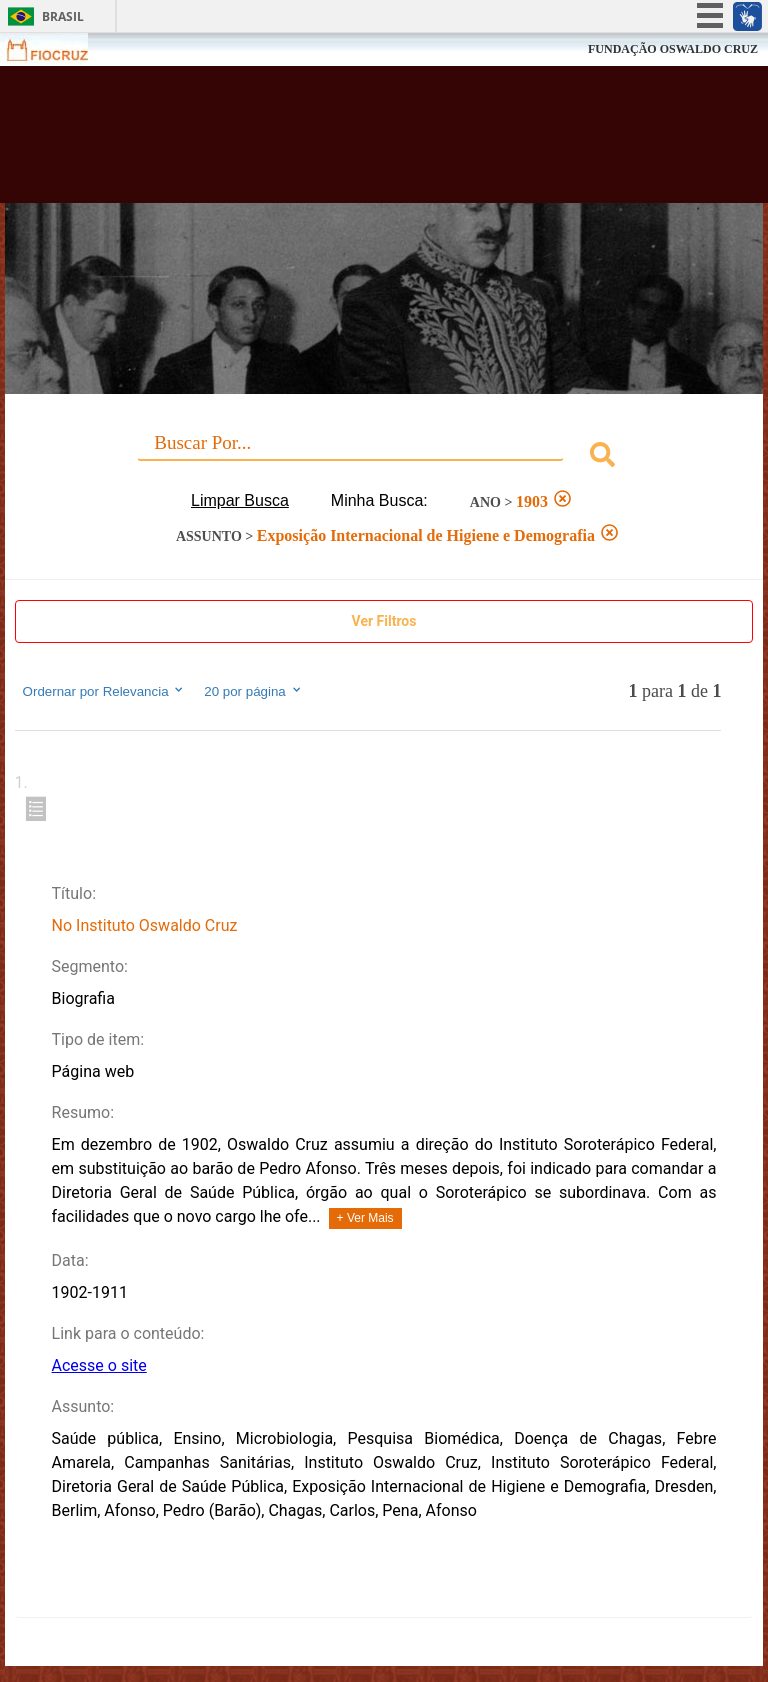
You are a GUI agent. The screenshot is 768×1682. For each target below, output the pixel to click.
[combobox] (384, 457)
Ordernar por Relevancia (104, 691)
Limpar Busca (240, 500)
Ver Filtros (384, 621)
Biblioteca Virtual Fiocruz (336, 142)
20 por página (253, 691)
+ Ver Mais (365, 1218)
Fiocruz (59, 49)
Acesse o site (99, 1365)
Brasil (63, 16)
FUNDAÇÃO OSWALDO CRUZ (673, 49)
